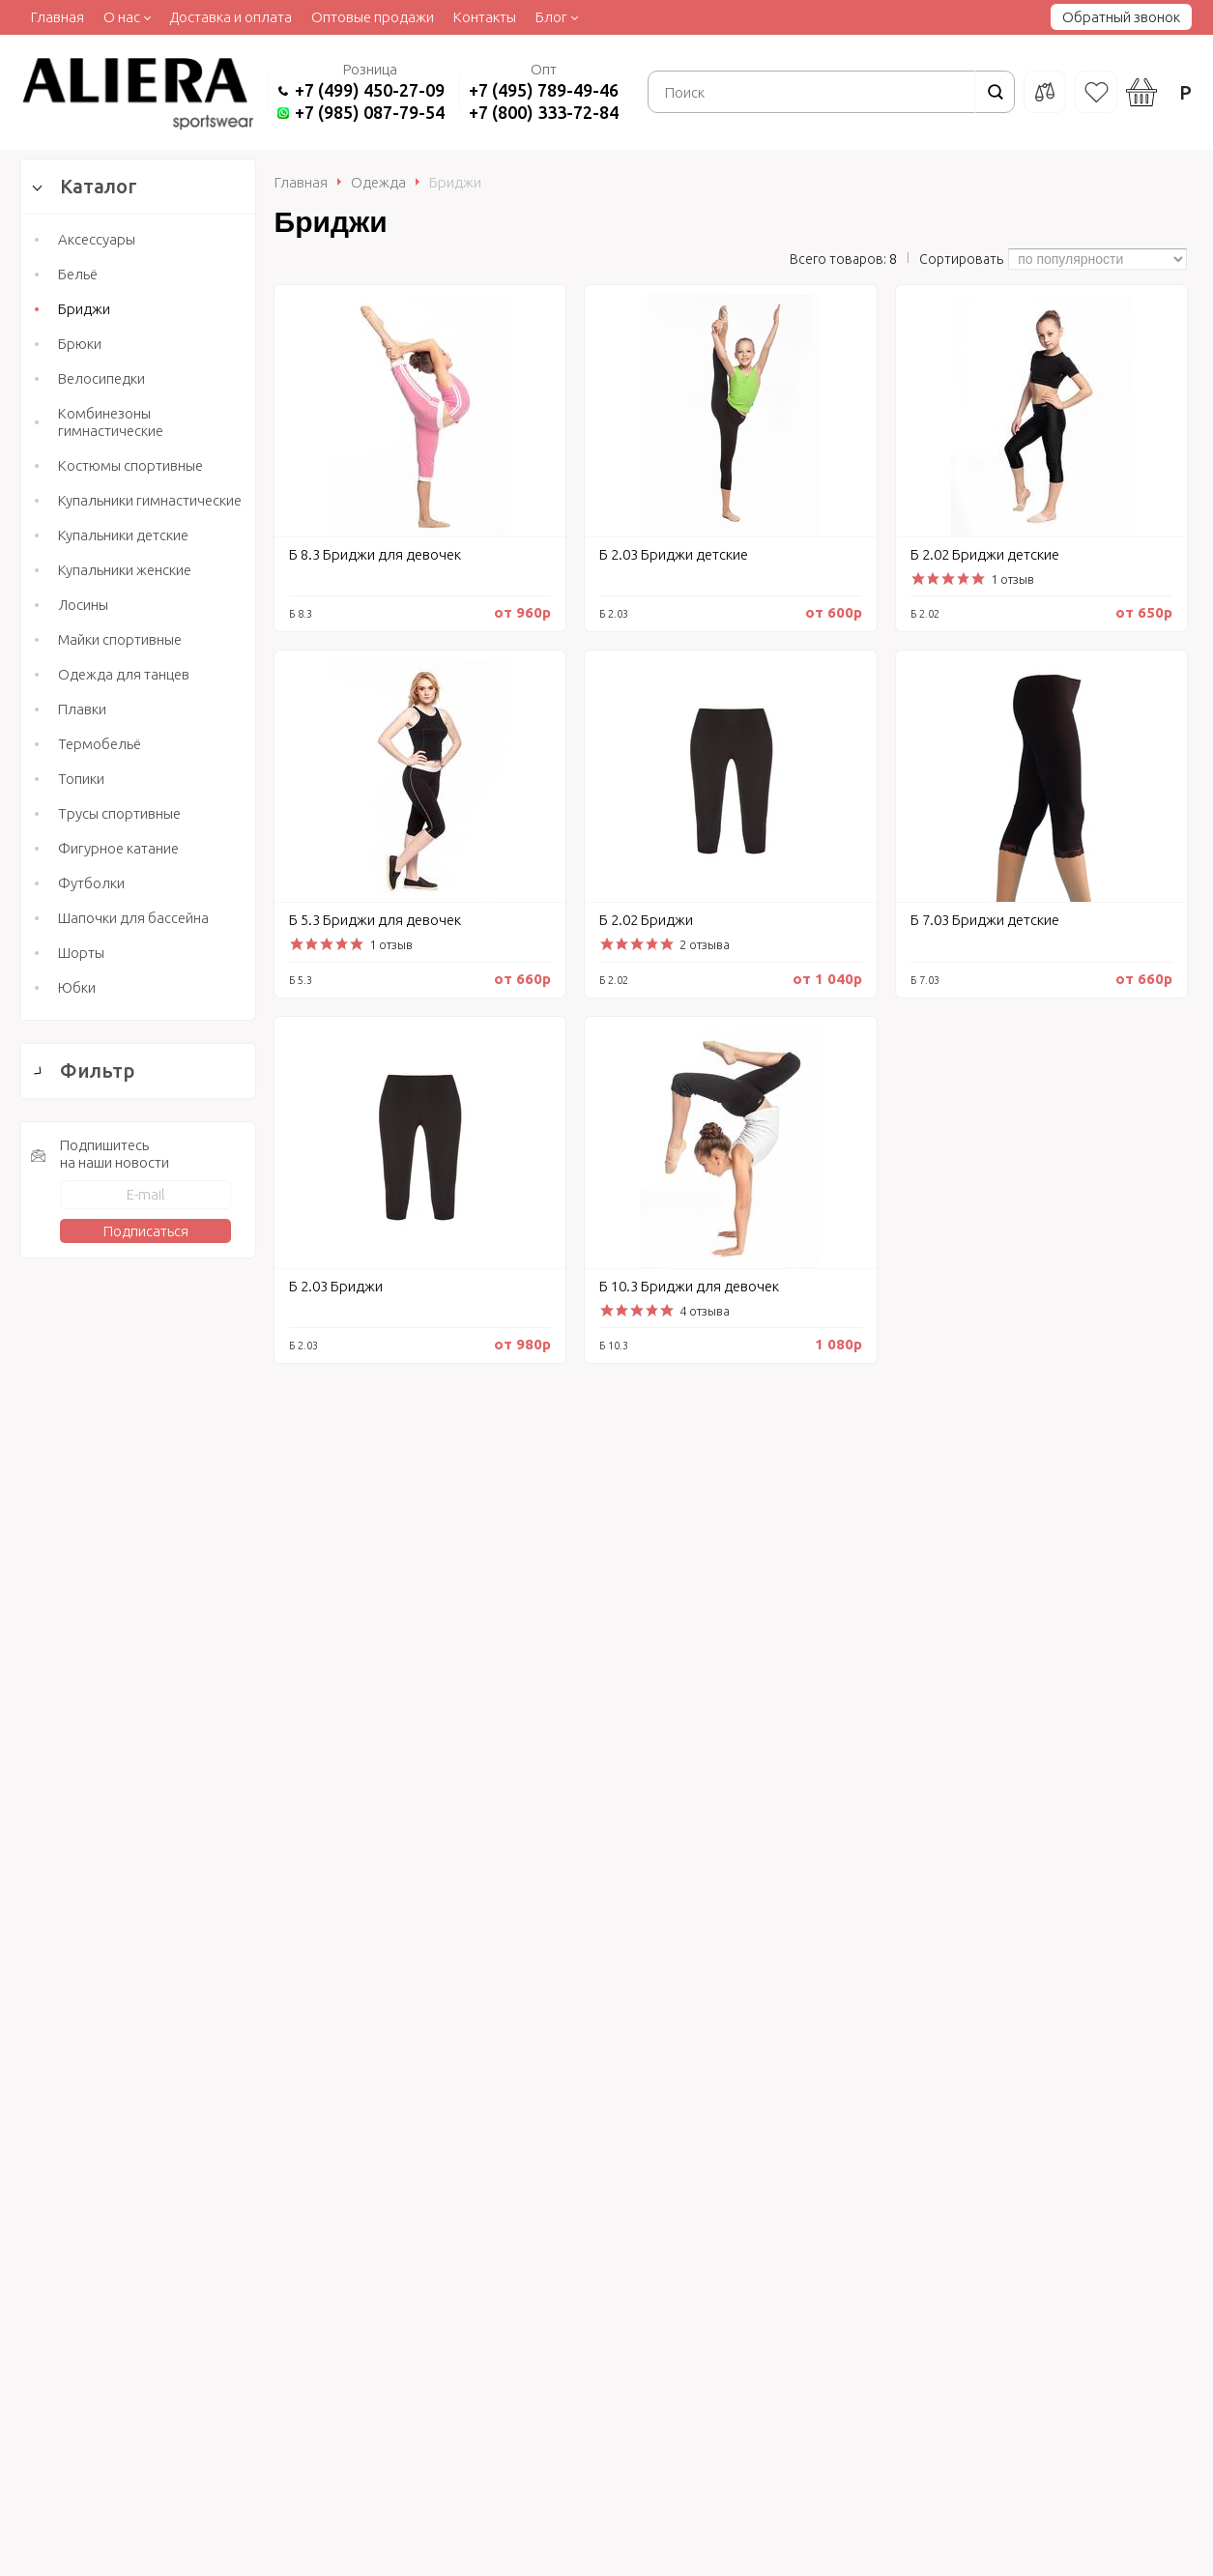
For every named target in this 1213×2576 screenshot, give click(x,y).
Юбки (77, 987)
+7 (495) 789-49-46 (544, 90)
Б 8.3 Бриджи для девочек (375, 554)
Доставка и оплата (230, 17)
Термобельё (99, 744)
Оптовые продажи (372, 17)
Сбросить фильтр (139, 1930)
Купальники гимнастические (150, 500)
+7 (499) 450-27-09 (370, 90)
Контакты (484, 17)
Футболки (91, 883)
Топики (81, 778)
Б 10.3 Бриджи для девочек (689, 1286)
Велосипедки (101, 378)
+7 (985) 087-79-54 (370, 112)
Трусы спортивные (119, 813)
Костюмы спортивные (130, 465)
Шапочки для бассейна (133, 918)
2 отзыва (704, 944)
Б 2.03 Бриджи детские (673, 554)
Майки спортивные (120, 639)
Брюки (79, 343)
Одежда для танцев (123, 674)
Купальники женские (124, 570)
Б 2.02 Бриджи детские (984, 554)
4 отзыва (704, 1310)
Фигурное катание (118, 848)
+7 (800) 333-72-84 (544, 112)
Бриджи (84, 309)
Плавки (82, 709)
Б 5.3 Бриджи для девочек (375, 920)
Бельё (78, 274)
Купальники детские (123, 535)
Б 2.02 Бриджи (646, 920)
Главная (57, 17)
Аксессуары (96, 239)
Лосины (83, 604)
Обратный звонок (1121, 17)
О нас (121, 17)
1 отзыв (1012, 579)
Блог (551, 17)
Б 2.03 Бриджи (336, 1286)
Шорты (81, 952)
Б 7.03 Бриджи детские (984, 920)
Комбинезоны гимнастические (110, 422)
